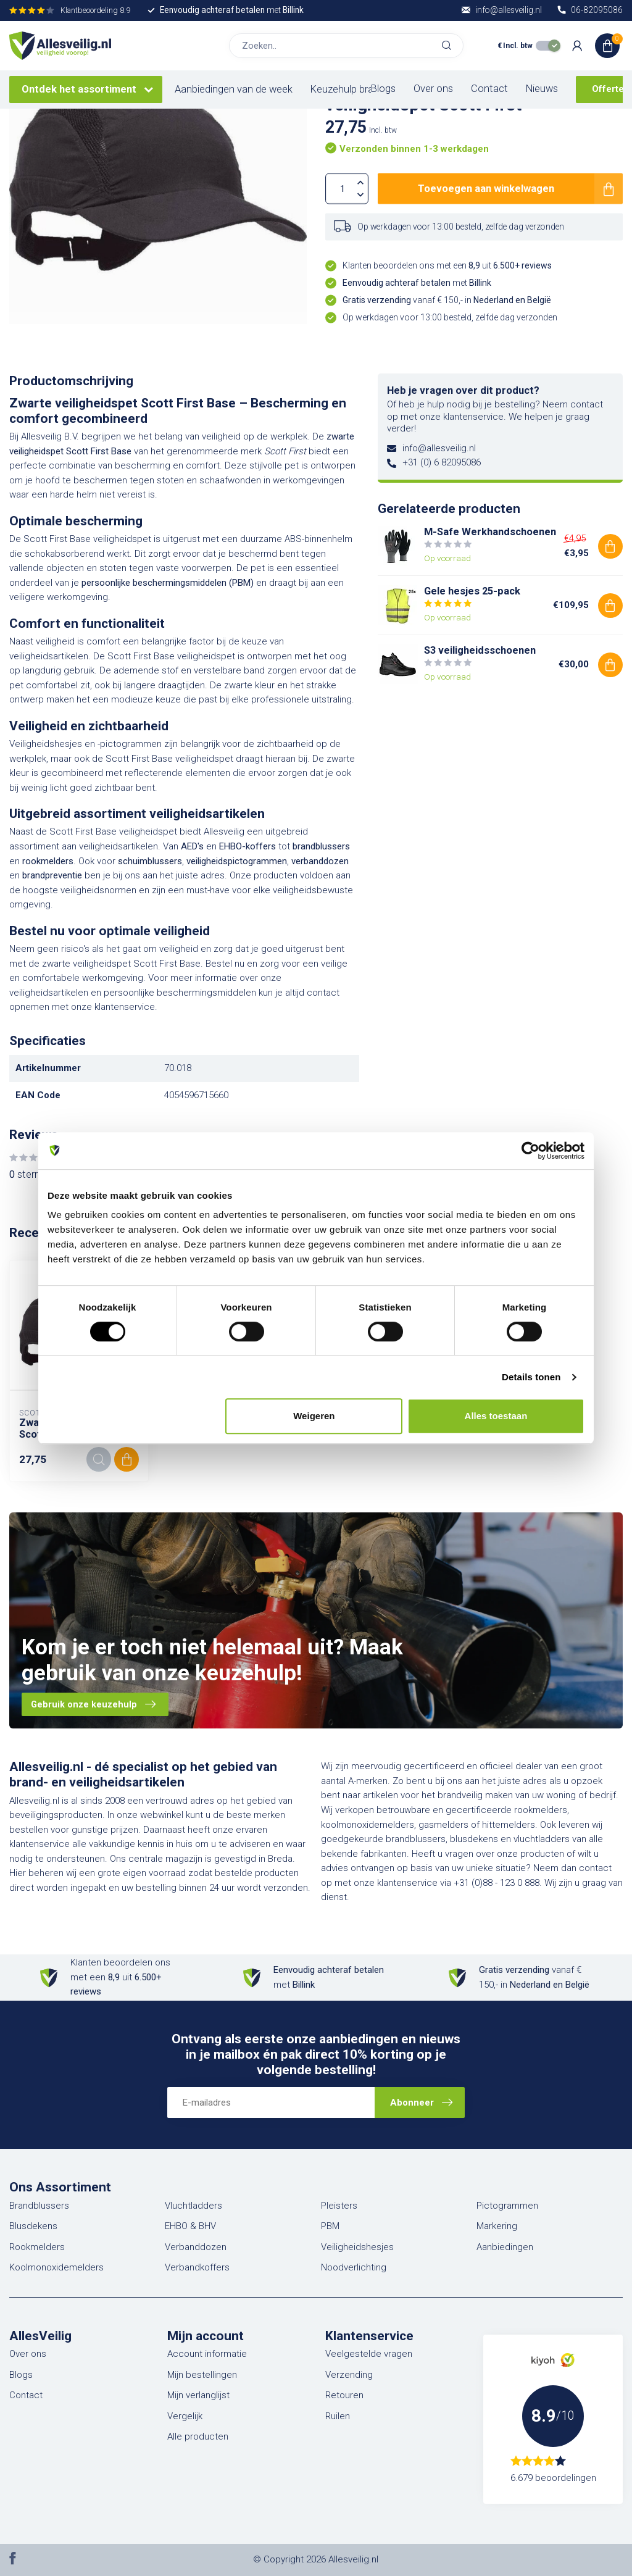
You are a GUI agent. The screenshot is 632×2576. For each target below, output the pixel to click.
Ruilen (337, 2416)
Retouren (344, 2395)
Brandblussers (39, 2205)
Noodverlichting (353, 2267)
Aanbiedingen (504, 2247)
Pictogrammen (507, 2205)
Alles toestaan (496, 1416)
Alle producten (197, 2436)
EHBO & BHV (190, 2226)
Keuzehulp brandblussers (365, 89)
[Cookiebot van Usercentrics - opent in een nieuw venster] (530, 1150)
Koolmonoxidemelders (56, 2267)
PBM (330, 2226)
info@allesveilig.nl (439, 448)
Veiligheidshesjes (357, 2247)
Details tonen (531, 1377)
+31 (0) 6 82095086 (441, 462)
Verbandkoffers (197, 2267)
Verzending (349, 2374)
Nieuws (542, 88)
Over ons (433, 88)
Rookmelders (37, 2247)
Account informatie (207, 2353)
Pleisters (339, 2205)
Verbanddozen (196, 2247)
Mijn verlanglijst (198, 2395)
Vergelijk (184, 2416)
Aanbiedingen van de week (234, 89)
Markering (496, 2226)
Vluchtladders (193, 2205)
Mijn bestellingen (202, 2374)
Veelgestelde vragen (368, 2353)
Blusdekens (33, 2226)
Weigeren (314, 1416)
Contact (489, 88)
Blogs (383, 88)
